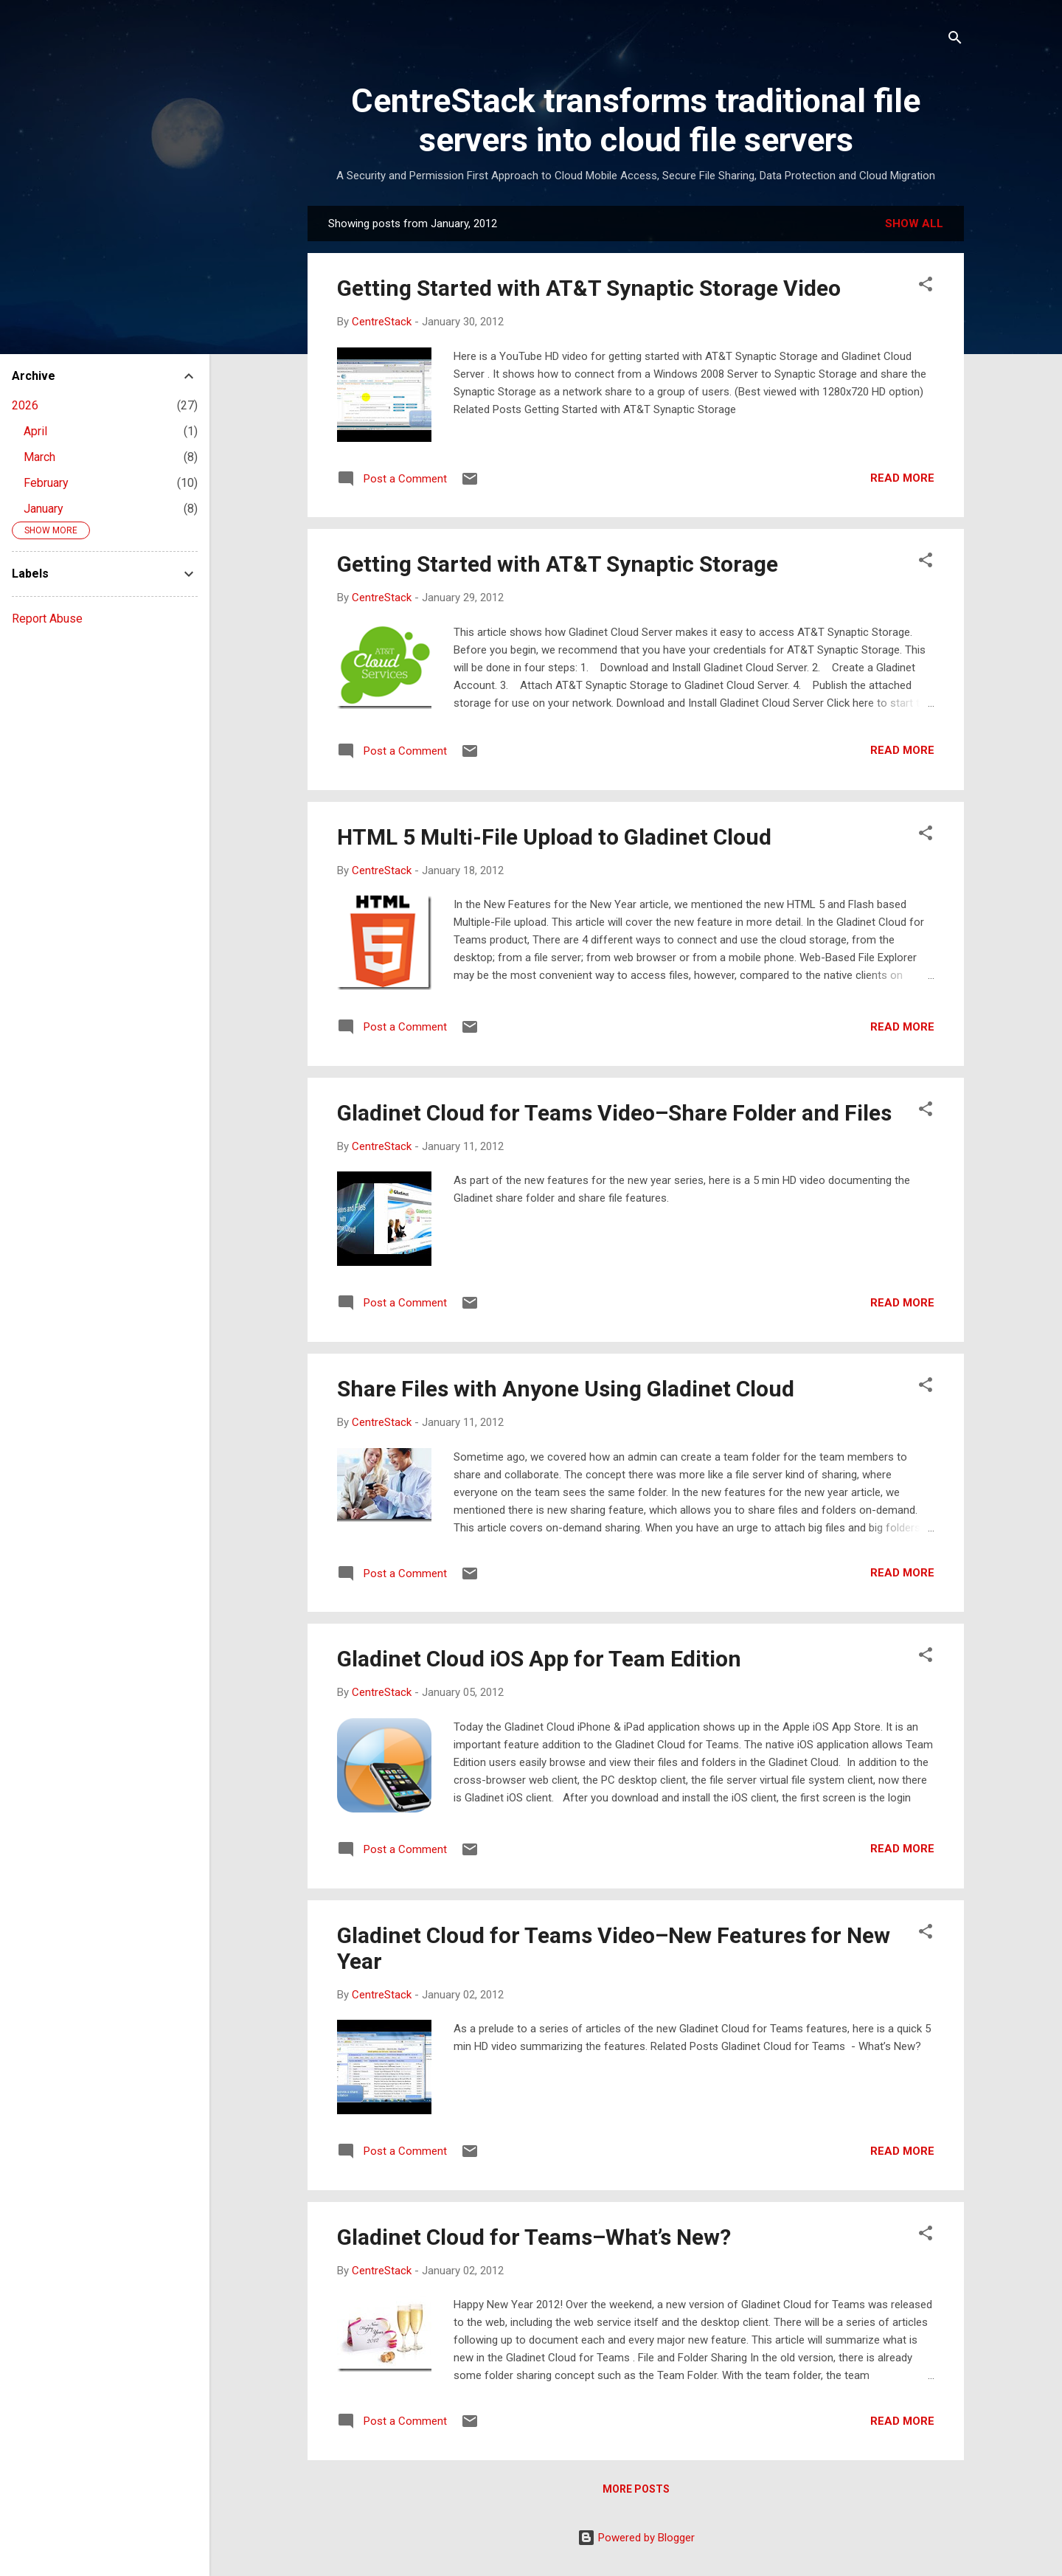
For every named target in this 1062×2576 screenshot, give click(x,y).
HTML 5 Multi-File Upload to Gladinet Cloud (554, 837)
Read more (902, 478)
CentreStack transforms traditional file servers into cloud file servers (635, 120)
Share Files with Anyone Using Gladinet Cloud (565, 1389)
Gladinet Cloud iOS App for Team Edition (539, 1659)
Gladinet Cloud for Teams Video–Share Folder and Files (614, 1113)
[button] (925, 286)
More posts (636, 2489)
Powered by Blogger (636, 2537)
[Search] (955, 40)
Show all (914, 223)
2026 (25, 405)
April (35, 431)
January (43, 509)
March (39, 457)
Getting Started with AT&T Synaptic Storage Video (589, 288)
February (46, 483)
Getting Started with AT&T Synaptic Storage (557, 564)
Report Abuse (47, 619)
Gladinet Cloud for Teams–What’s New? (534, 2237)
